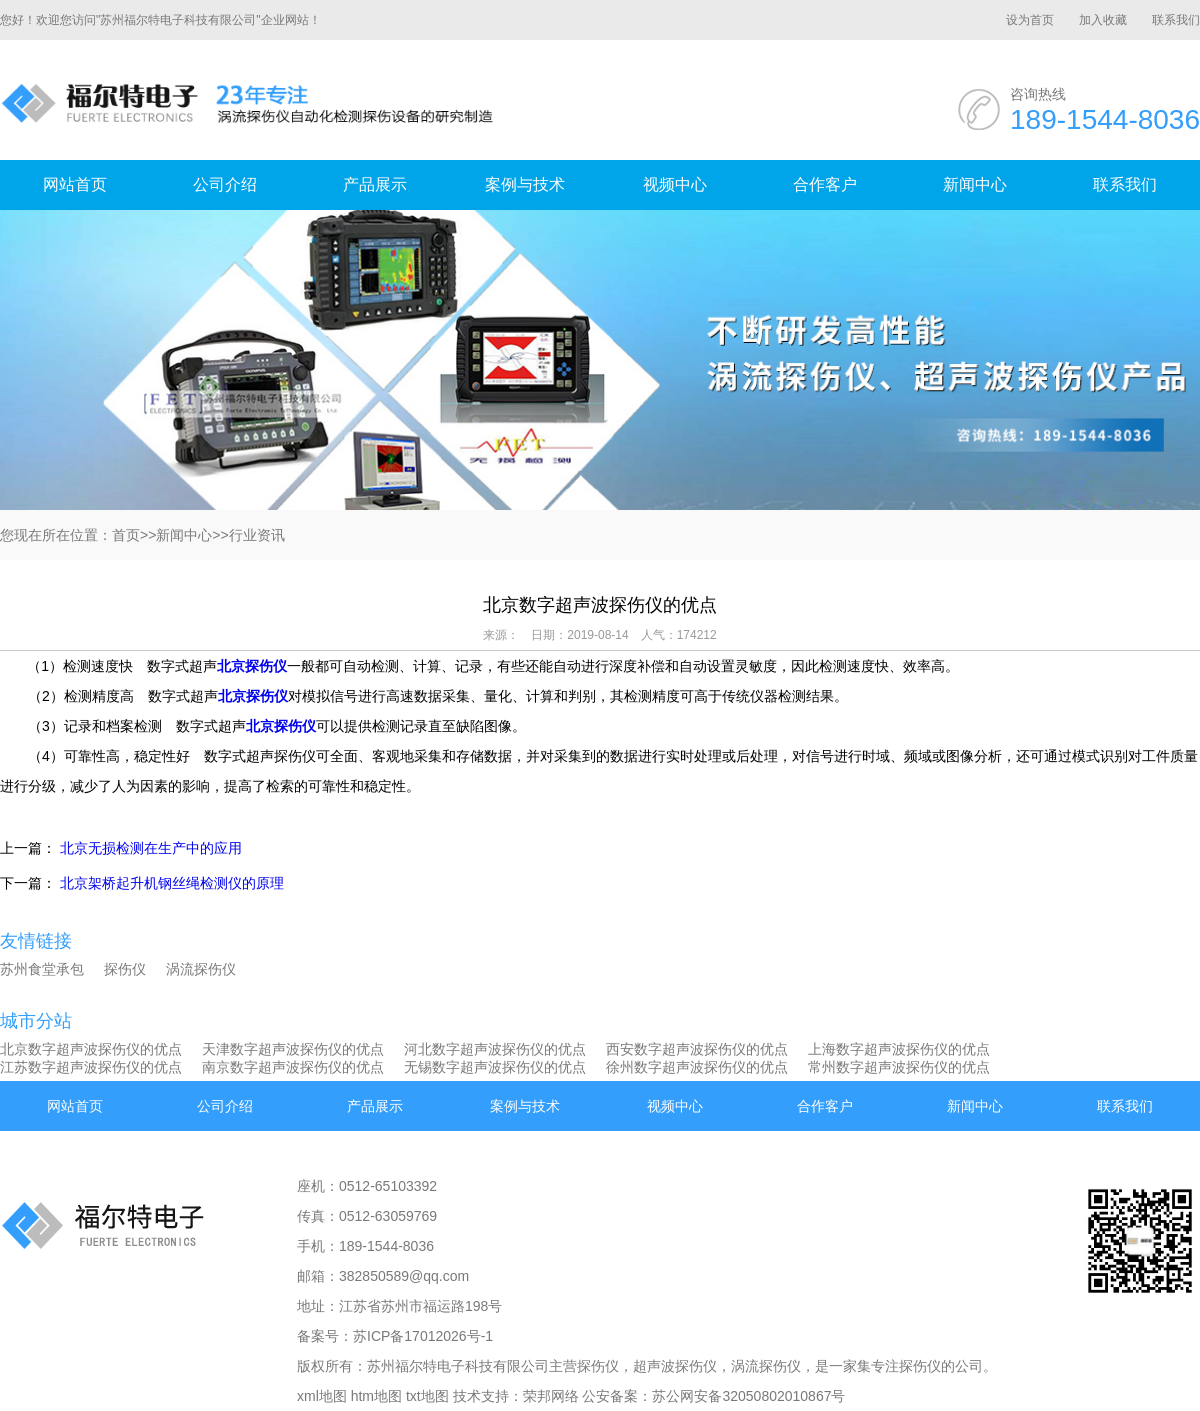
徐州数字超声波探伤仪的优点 (697, 1067)
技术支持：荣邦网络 (516, 1396)
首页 (126, 535)
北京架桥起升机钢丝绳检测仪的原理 (172, 883)
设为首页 (1030, 20)
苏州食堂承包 (42, 969)
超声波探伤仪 (675, 1366)
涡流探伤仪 (201, 969)
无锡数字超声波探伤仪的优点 (495, 1067)
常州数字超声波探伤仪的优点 (899, 1067)
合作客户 (825, 184)
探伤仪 (125, 969)
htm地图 (376, 1396)
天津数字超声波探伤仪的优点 (293, 1049)
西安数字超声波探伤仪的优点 (697, 1049)
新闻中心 (975, 184)
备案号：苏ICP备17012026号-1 (395, 1336)
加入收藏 (1103, 20)
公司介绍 (225, 184)
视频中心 (675, 184)
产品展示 (375, 184)
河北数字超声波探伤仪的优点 (495, 1049)
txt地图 (427, 1396)
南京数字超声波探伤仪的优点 (293, 1067)
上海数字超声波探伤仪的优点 (899, 1049)
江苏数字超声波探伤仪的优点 (91, 1067)
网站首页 (75, 184)
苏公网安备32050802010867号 (748, 1396)
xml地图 (322, 1396)
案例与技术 (525, 184)
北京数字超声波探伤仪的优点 (91, 1049)
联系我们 (1176, 20)
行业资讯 (257, 535)
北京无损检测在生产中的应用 (151, 848)
